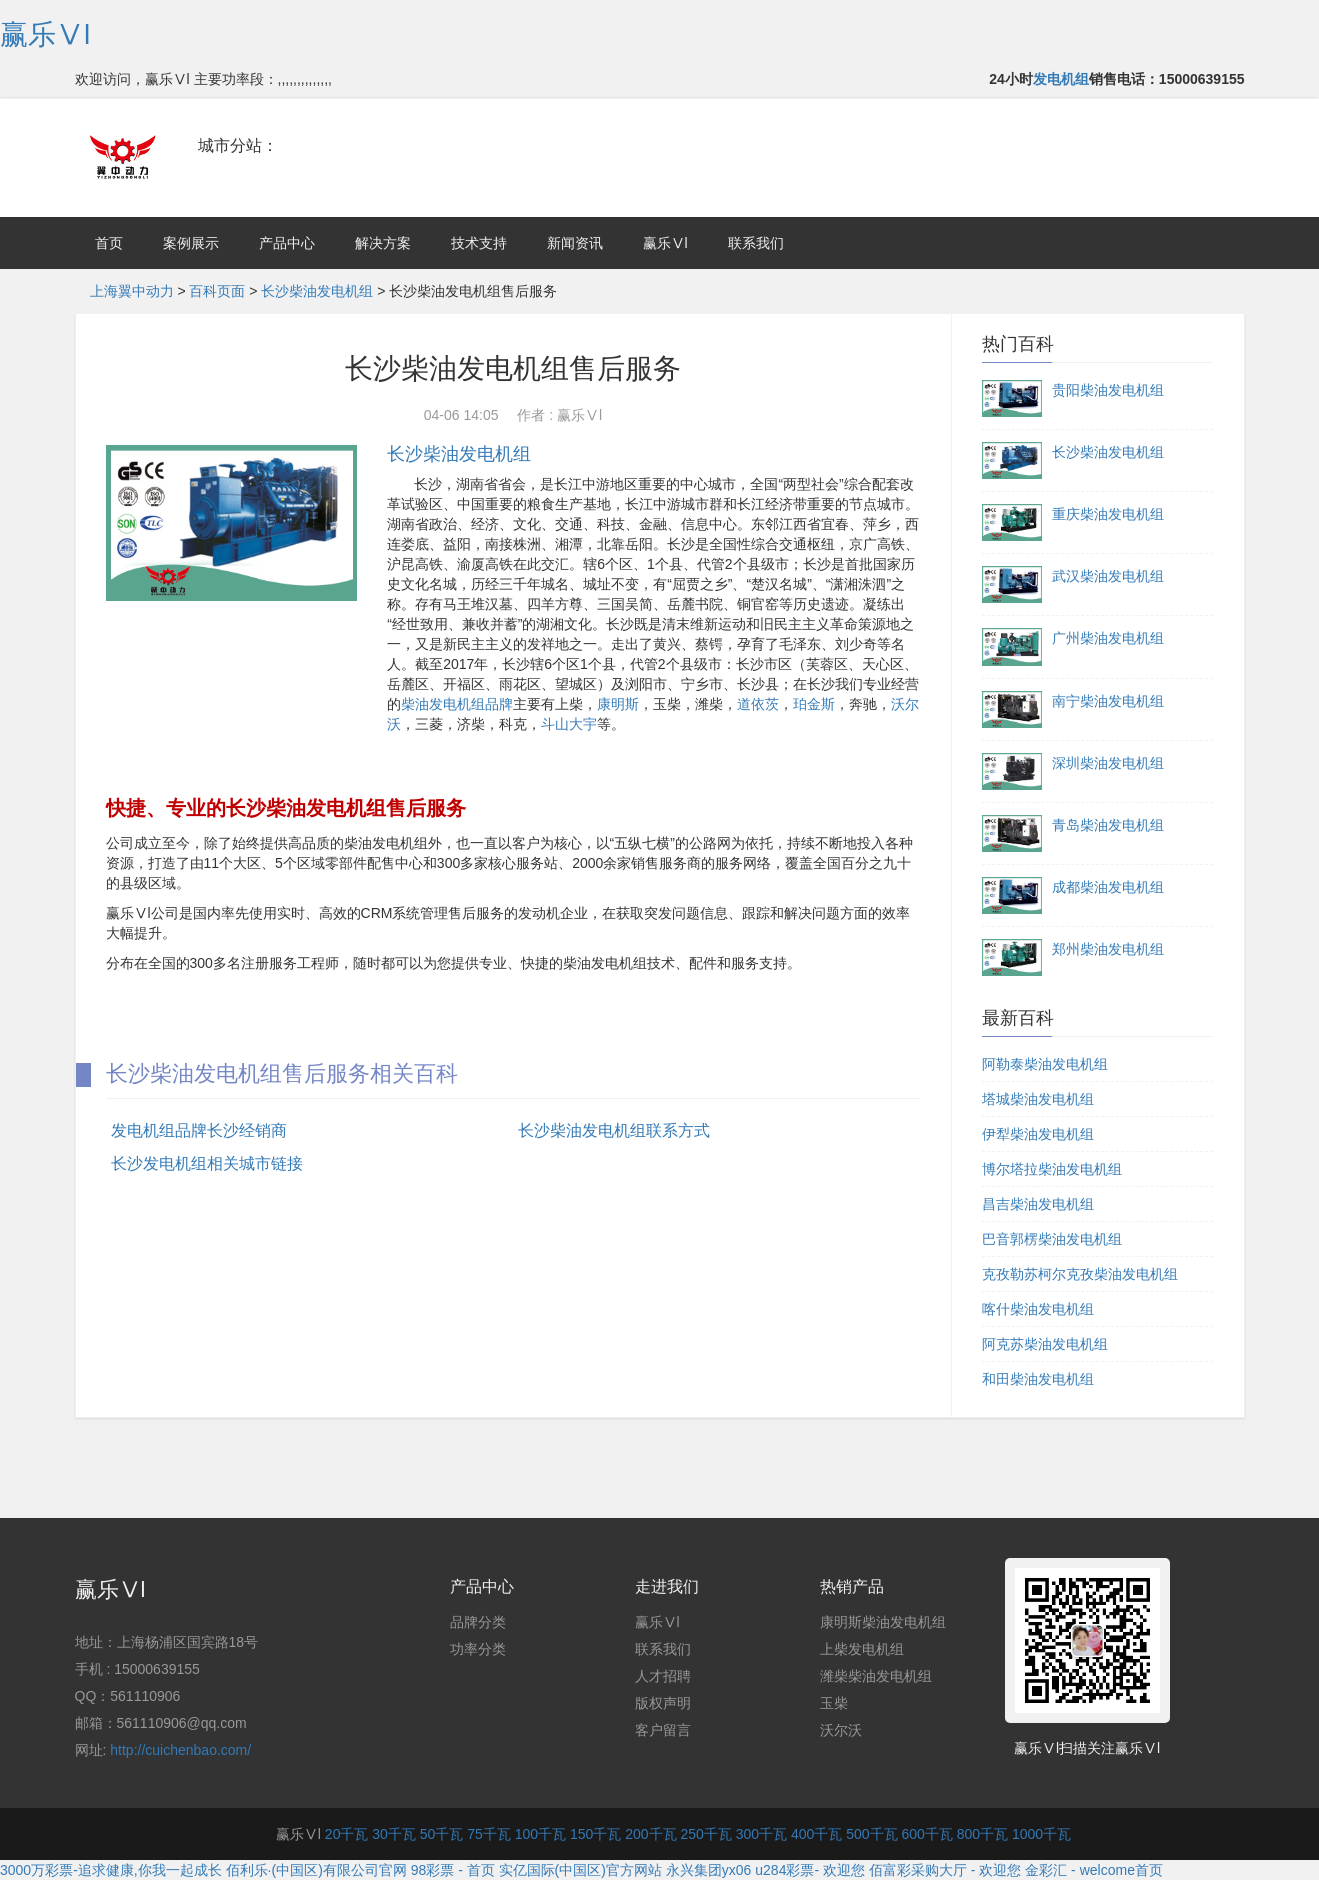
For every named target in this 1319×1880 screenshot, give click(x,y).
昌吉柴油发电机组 (1038, 1204)
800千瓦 (982, 1834)
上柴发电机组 (862, 1649)
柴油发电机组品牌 (457, 704)
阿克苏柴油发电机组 (1045, 1344)
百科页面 (217, 291)
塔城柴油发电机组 (1038, 1099)
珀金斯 (814, 704)
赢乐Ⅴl (45, 34)
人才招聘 (663, 1676)
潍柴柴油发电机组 (876, 1676)
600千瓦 (926, 1834)
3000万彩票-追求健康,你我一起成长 (111, 1870)
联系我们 (756, 243)
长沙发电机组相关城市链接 (207, 1163)
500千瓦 (871, 1834)
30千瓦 (394, 1834)
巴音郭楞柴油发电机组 (1052, 1239)
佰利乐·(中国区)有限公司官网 (316, 1870)
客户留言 (663, 1730)
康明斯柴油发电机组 (883, 1622)
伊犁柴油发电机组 (1038, 1134)
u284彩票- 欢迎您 (810, 1870)
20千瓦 (347, 1834)
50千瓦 (442, 1834)
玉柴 (834, 1703)
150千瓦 (595, 1834)
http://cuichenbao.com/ (180, 1750)
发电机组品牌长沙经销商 (199, 1130)
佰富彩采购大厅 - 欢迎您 (945, 1870)
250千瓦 (705, 1834)
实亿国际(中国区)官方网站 (580, 1870)
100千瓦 (540, 1834)
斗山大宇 (569, 724)
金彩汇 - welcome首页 (1094, 1870)
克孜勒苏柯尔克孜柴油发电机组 (1080, 1274)
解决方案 (383, 243)
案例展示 (191, 243)
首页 (109, 243)
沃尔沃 (841, 1730)
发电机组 (1061, 79)
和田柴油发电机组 (1038, 1379)
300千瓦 (761, 1834)
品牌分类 (478, 1622)
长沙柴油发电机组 (317, 291)
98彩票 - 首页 (453, 1870)
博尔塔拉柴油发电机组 (1052, 1169)
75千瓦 (489, 1834)
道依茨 (758, 704)
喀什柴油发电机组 (1038, 1309)
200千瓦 (650, 1834)
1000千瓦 (1041, 1834)
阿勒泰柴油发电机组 (1045, 1064)
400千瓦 (816, 1834)
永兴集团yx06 (709, 1870)
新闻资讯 (575, 243)
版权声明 (663, 1703)
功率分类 (478, 1649)
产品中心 (287, 243)
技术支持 (479, 243)
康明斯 (618, 704)
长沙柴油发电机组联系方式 (614, 1130)
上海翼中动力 (132, 291)
